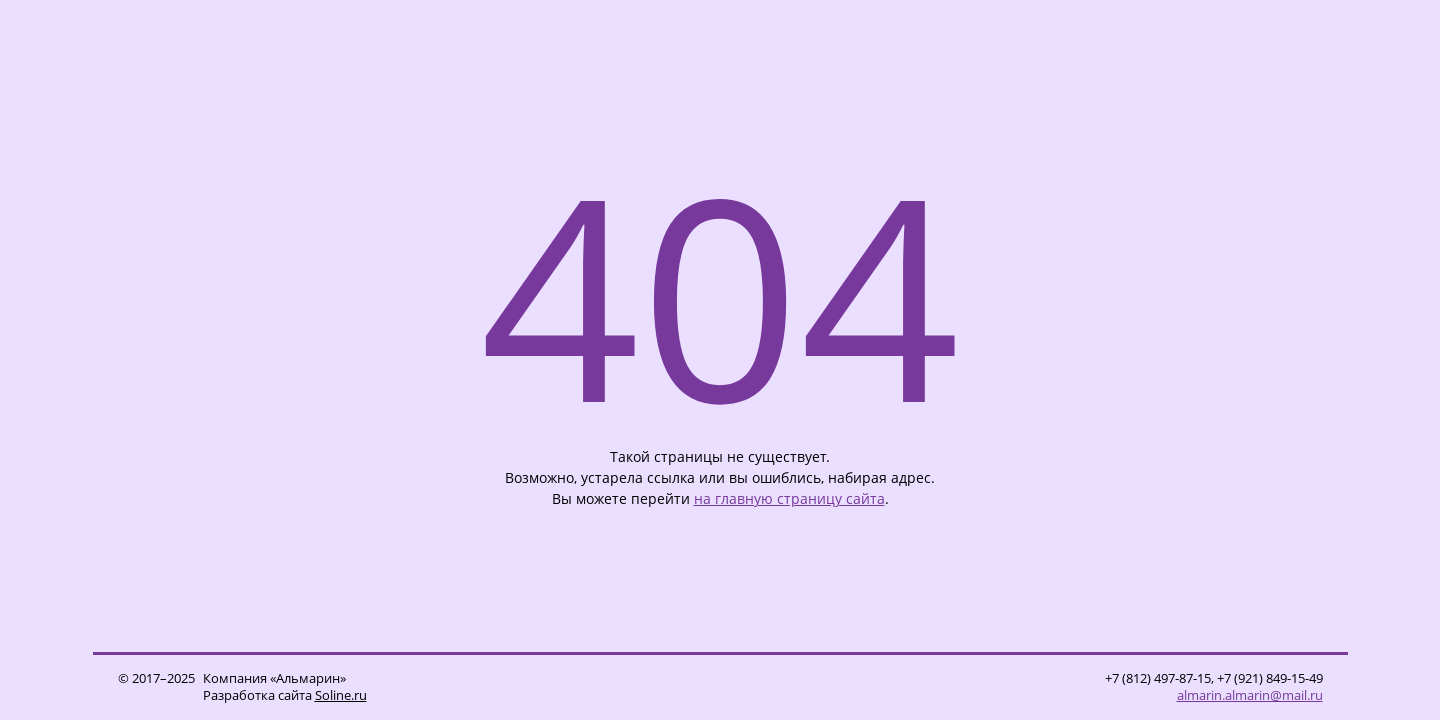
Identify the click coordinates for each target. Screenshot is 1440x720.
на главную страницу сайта (789, 498)
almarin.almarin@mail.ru (1250, 695)
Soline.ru (341, 695)
